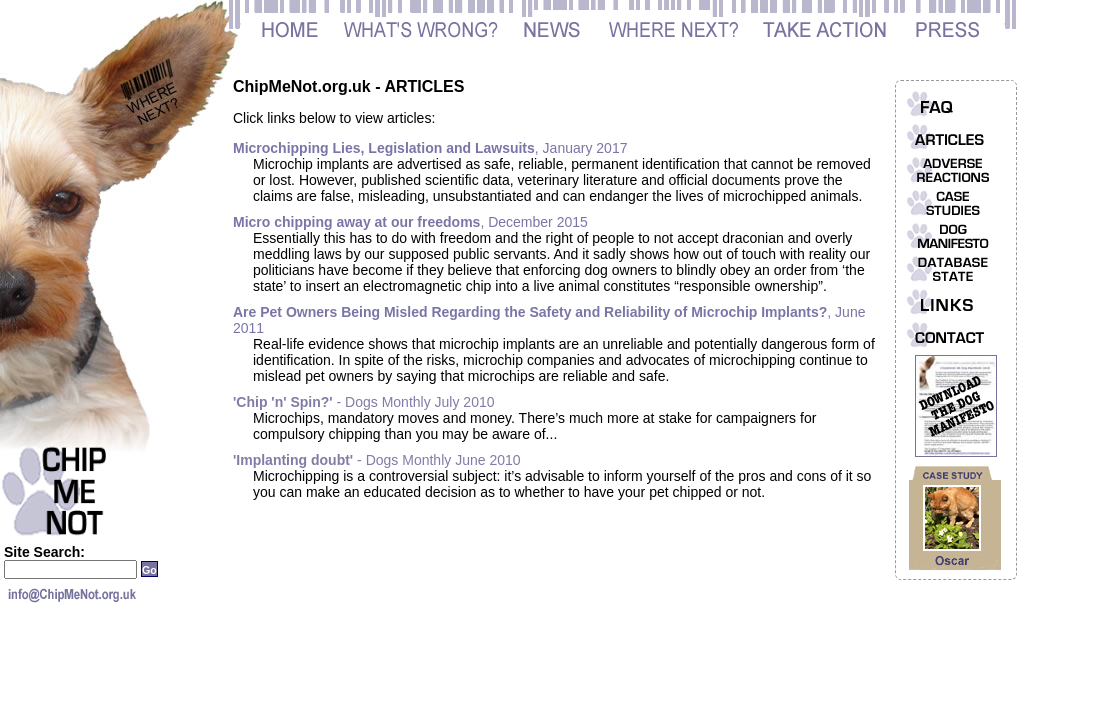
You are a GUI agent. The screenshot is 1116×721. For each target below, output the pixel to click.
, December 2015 (410, 222)
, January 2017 (430, 148)
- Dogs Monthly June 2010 (377, 460)
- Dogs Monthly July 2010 (364, 402)
